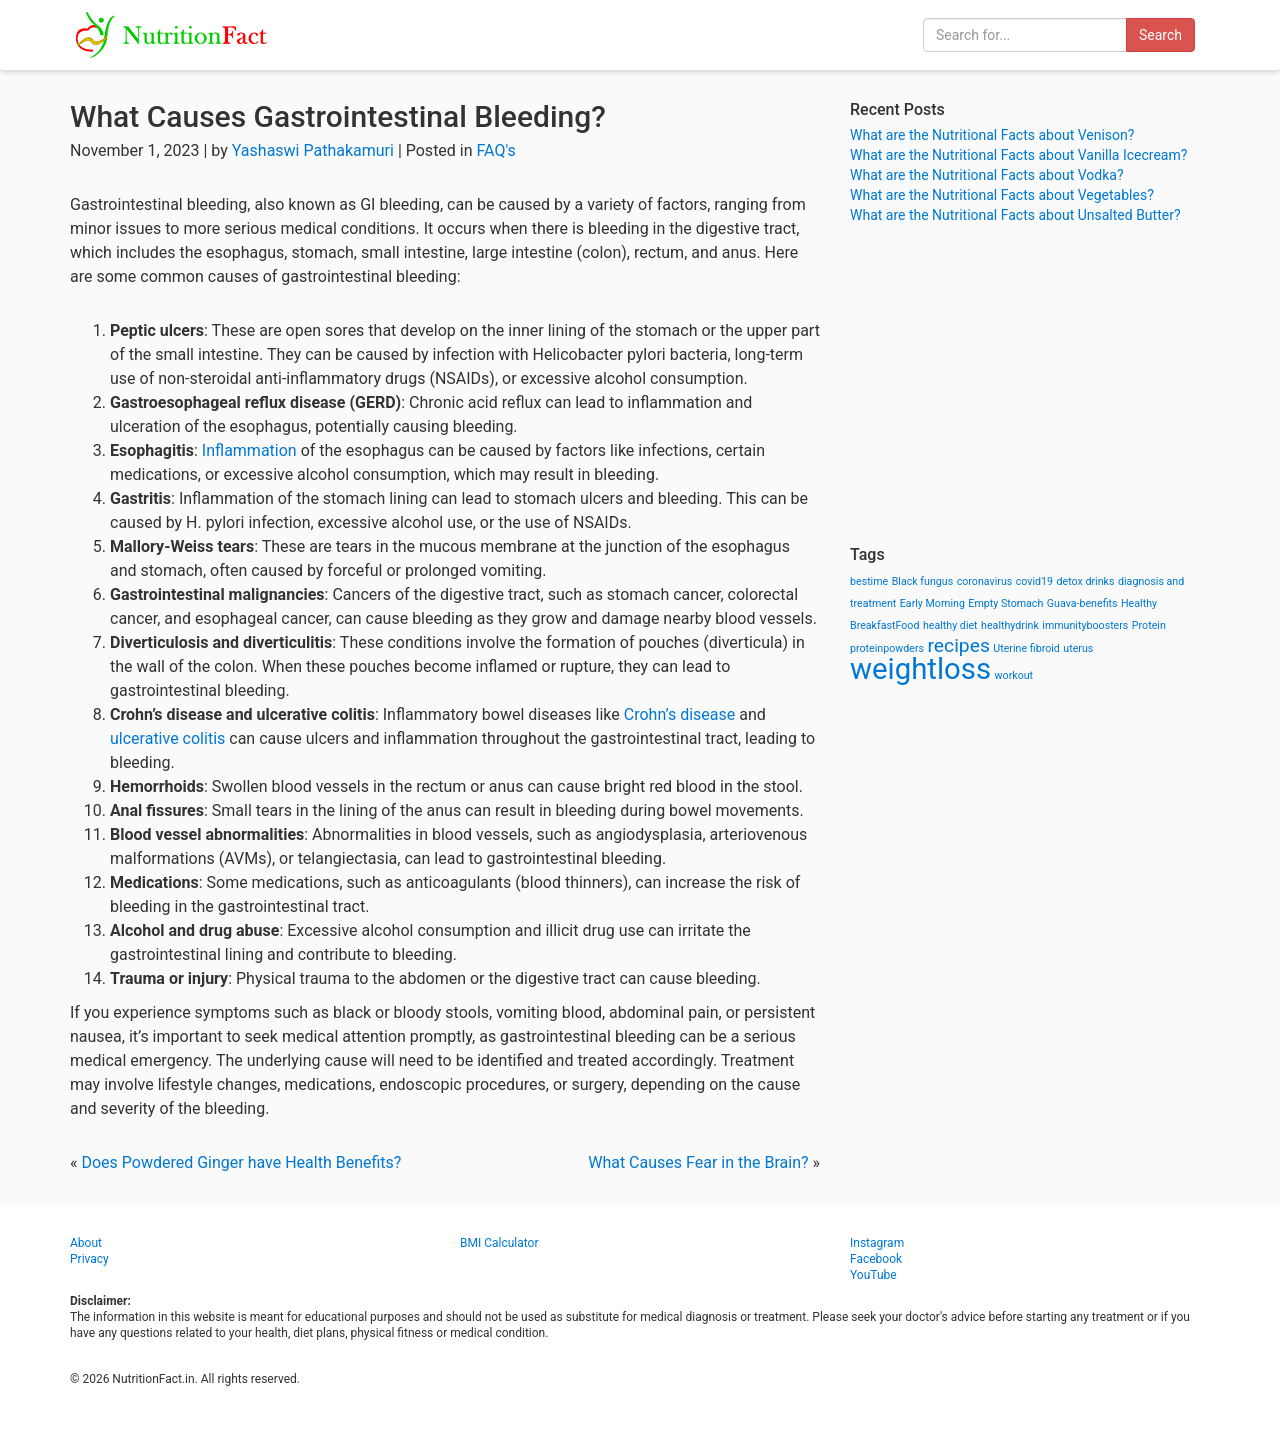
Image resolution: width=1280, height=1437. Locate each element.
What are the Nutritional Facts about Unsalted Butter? (1015, 215)
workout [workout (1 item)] (1014, 675)
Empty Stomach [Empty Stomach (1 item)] (1005, 603)
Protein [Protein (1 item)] (1149, 625)
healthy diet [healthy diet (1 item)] (950, 625)
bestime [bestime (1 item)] (869, 581)
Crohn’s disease (679, 714)
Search (1160, 35)
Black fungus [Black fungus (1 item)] (922, 581)
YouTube (873, 1275)
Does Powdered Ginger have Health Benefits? (241, 1162)
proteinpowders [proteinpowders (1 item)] (887, 648)
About (86, 1243)
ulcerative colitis (167, 738)
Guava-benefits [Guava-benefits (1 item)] (1082, 603)
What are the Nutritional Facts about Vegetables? (1002, 195)
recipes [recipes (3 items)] (959, 645)
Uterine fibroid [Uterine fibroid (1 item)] (1026, 648)
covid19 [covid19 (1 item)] (1034, 581)
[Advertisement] (1030, 385)
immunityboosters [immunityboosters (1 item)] (1085, 625)
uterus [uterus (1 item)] (1078, 648)
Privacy (89, 1259)
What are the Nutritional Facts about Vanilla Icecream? (1018, 155)
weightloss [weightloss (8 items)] (920, 669)
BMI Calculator (499, 1243)
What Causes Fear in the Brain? (698, 1162)
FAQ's (496, 150)
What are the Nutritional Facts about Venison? (992, 135)
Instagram (877, 1243)
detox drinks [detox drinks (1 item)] (1086, 581)
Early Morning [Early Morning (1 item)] (932, 603)
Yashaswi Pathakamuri (313, 150)
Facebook (876, 1259)
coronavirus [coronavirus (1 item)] (985, 581)
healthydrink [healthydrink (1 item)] (1010, 625)
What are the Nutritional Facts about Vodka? (987, 175)
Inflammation (249, 450)
